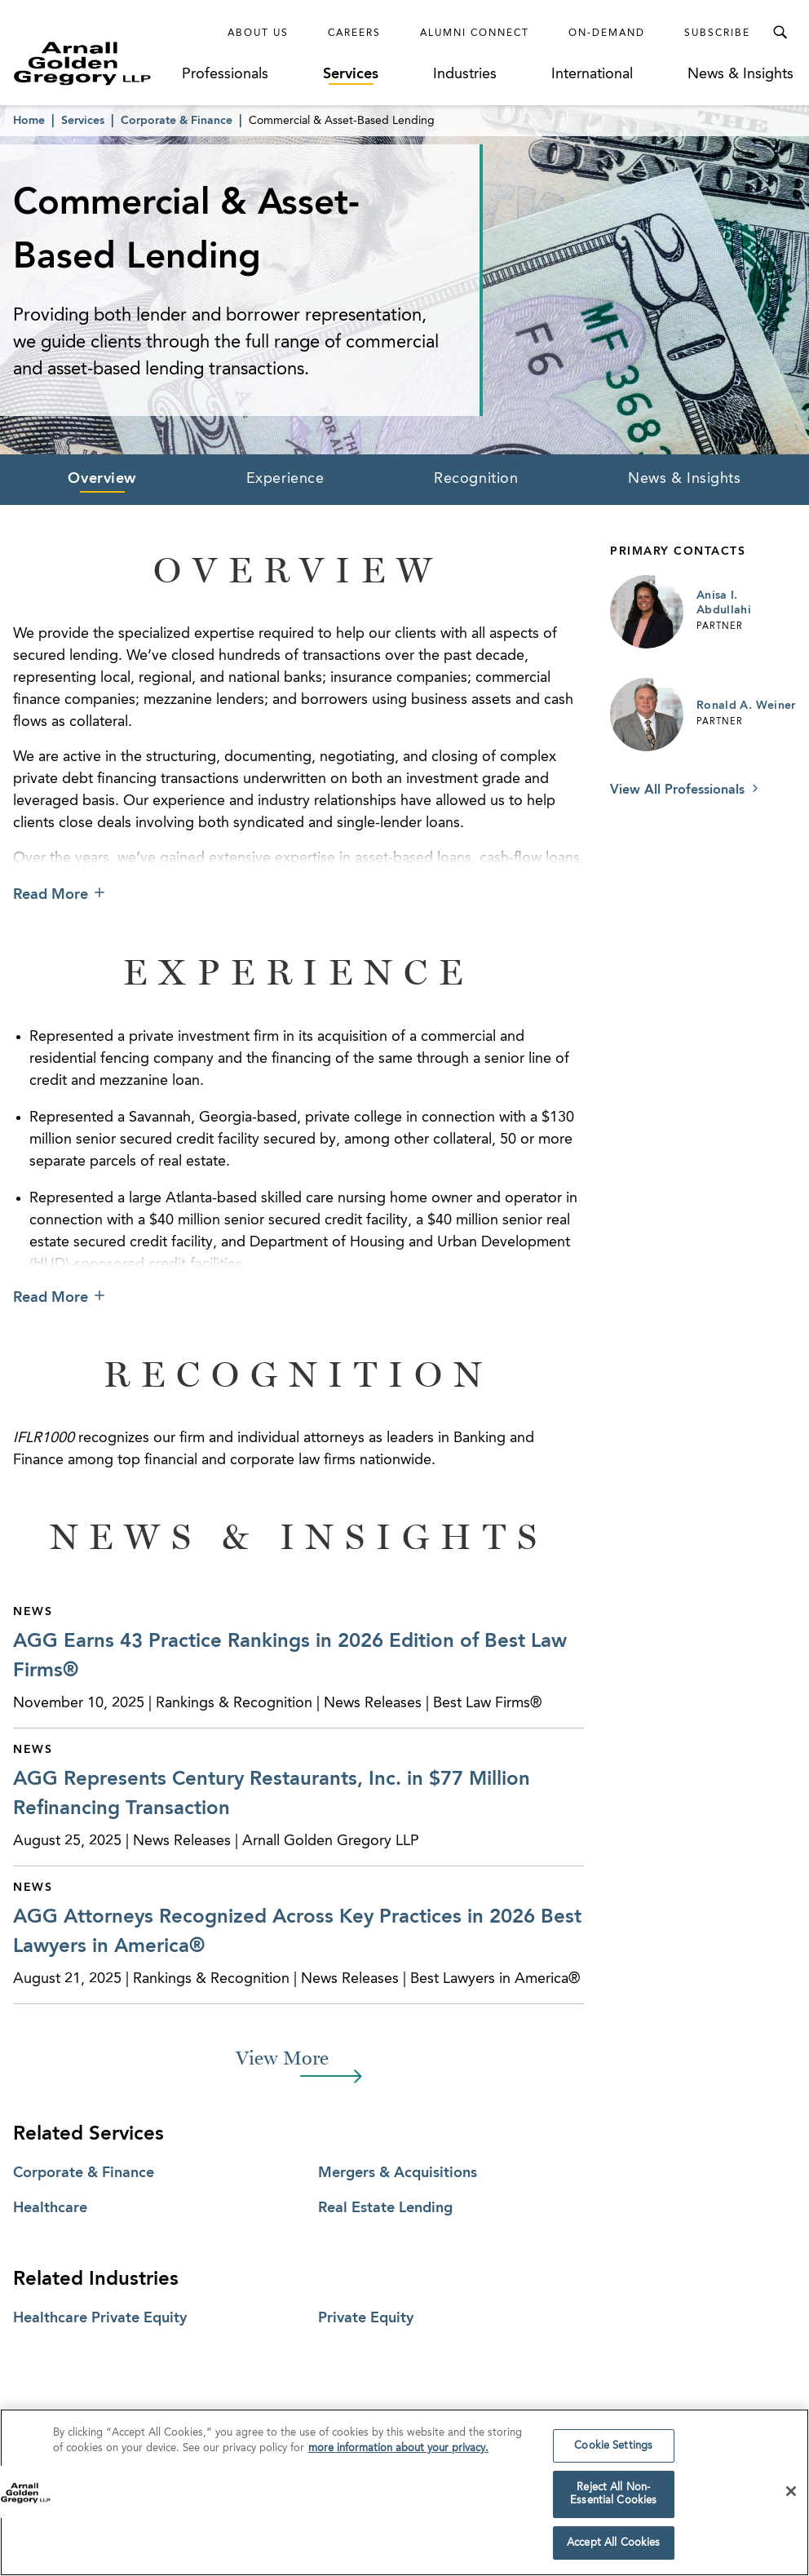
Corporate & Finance (176, 120)
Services (350, 74)
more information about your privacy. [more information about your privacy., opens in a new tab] (398, 2456)
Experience (285, 478)
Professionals (225, 74)
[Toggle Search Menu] (779, 32)
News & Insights (740, 74)
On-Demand (606, 33)
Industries (465, 74)
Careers (354, 33)
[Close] (791, 2500)
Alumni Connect (474, 33)
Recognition (476, 478)
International (592, 74)
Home (29, 120)
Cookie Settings (613, 2454)
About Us (258, 33)
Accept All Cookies (613, 2551)
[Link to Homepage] (96, 63)
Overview (101, 478)
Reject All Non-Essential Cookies (613, 2503)
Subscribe (717, 33)
